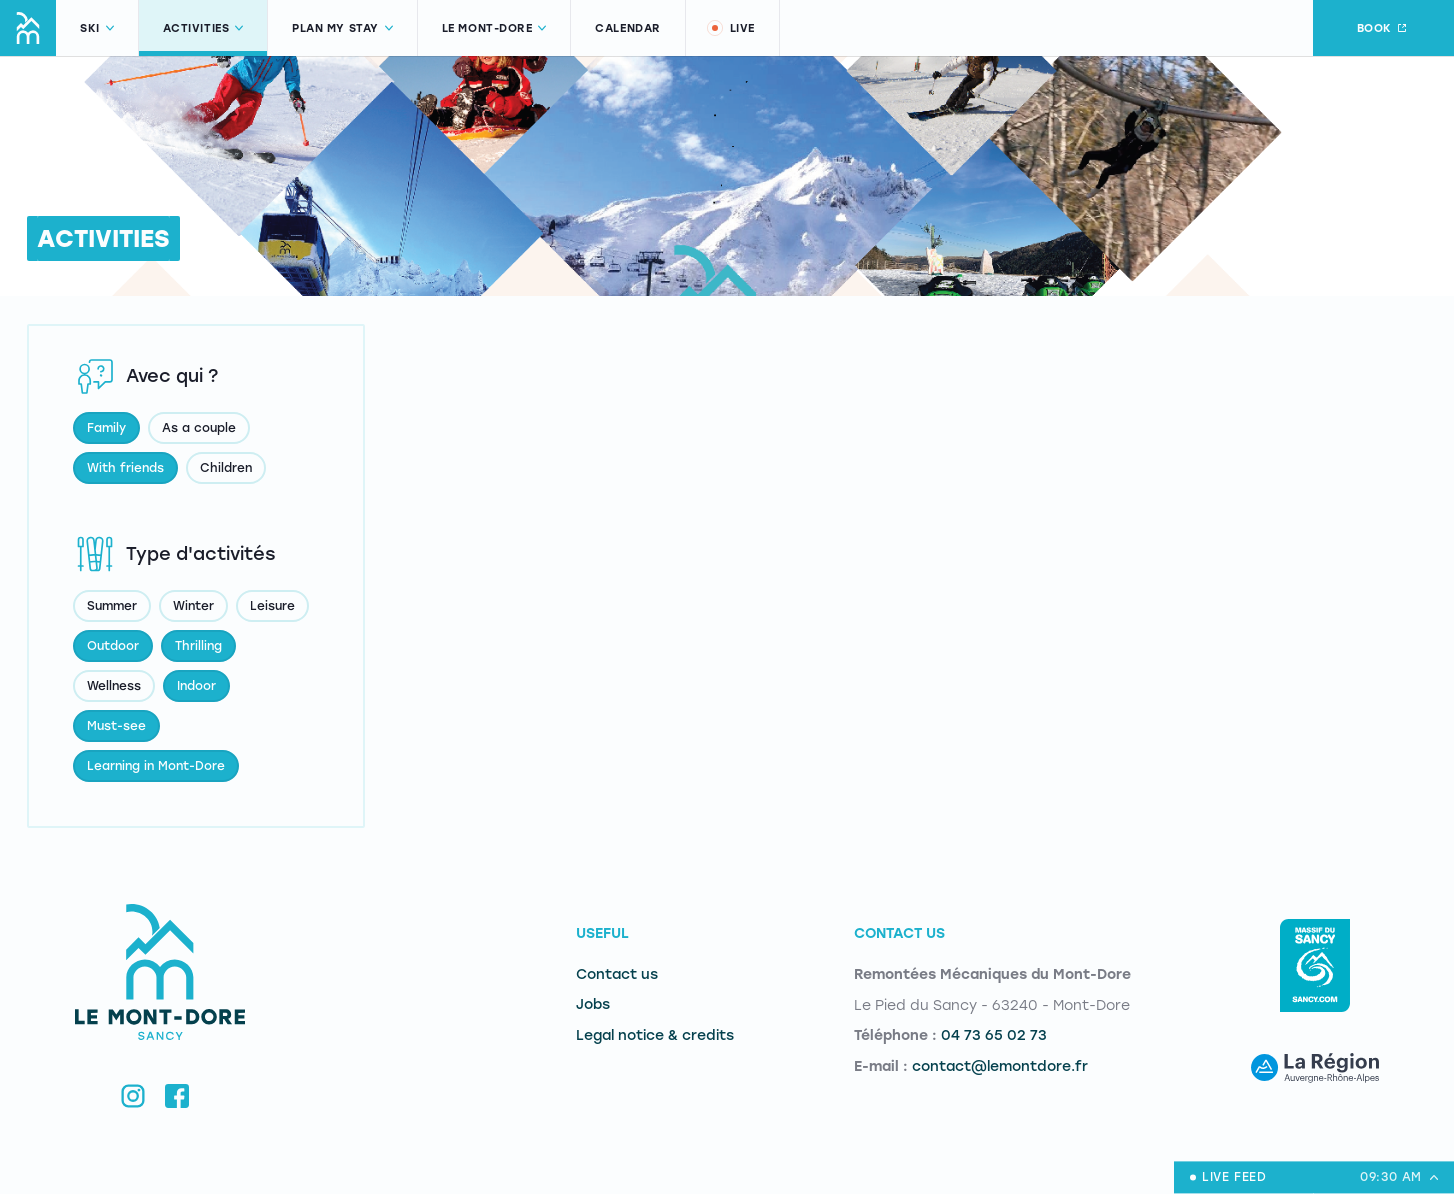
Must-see (116, 726)
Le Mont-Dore (494, 28)
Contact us (617, 974)
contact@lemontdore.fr (1000, 1066)
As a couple (199, 428)
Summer (112, 606)
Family (106, 428)
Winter (193, 606)
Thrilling (198, 646)
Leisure (272, 606)
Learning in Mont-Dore (156, 766)
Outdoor (113, 646)
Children (226, 468)
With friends (125, 468)
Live (730, 28)
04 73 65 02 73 (994, 1035)
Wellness (114, 686)
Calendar (627, 28)
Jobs (593, 1004)
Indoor (196, 686)
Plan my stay (342, 28)
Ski (97, 28)
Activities (203, 28)
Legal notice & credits (655, 1035)
